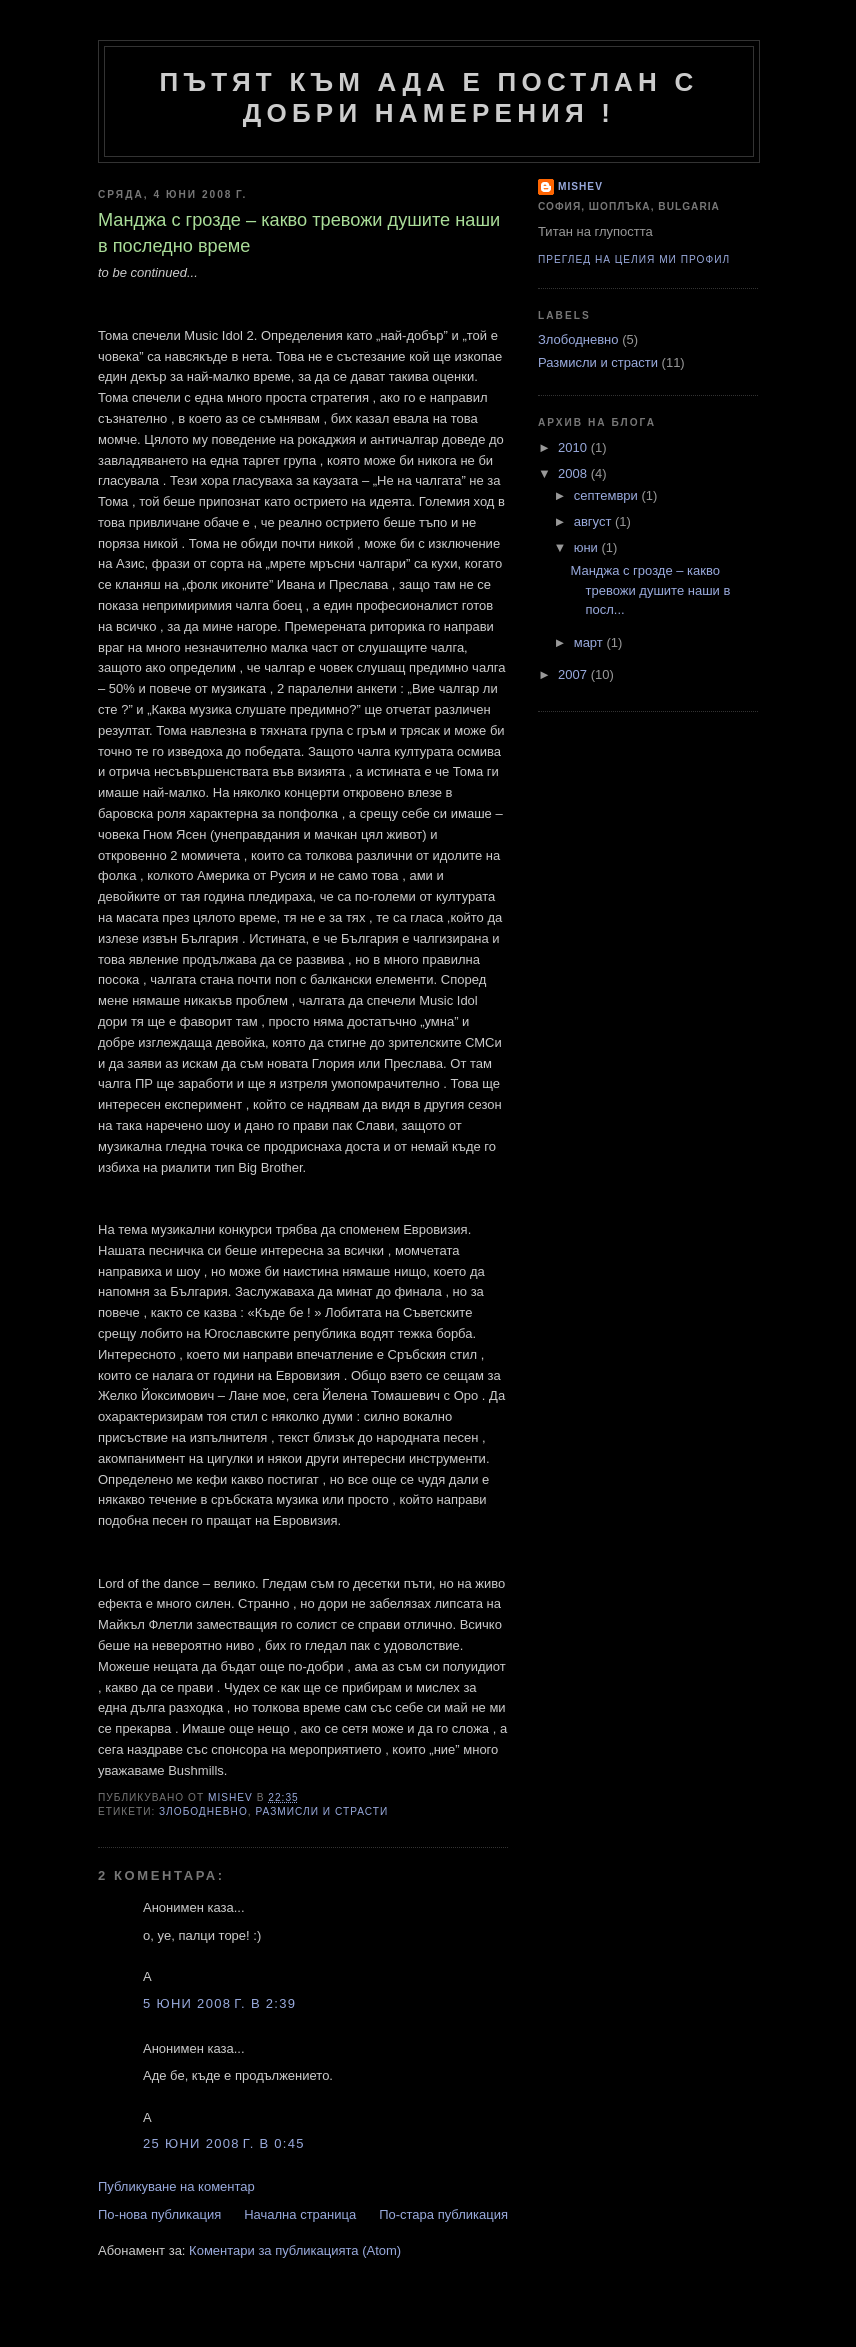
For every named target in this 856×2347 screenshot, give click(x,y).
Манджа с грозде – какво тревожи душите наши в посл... (650, 590)
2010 (574, 447)
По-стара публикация (443, 2214)
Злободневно (203, 1811)
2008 (574, 473)
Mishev (580, 186)
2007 (574, 674)
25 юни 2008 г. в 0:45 (224, 2143)
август (594, 521)
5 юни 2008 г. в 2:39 (219, 2003)
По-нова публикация (159, 2214)
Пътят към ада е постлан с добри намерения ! (429, 97)
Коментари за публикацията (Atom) (295, 2250)
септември (608, 495)
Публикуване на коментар (176, 2186)
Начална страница (300, 2214)
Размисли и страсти (321, 1811)
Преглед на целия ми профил (634, 259)
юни (588, 547)
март (590, 642)
